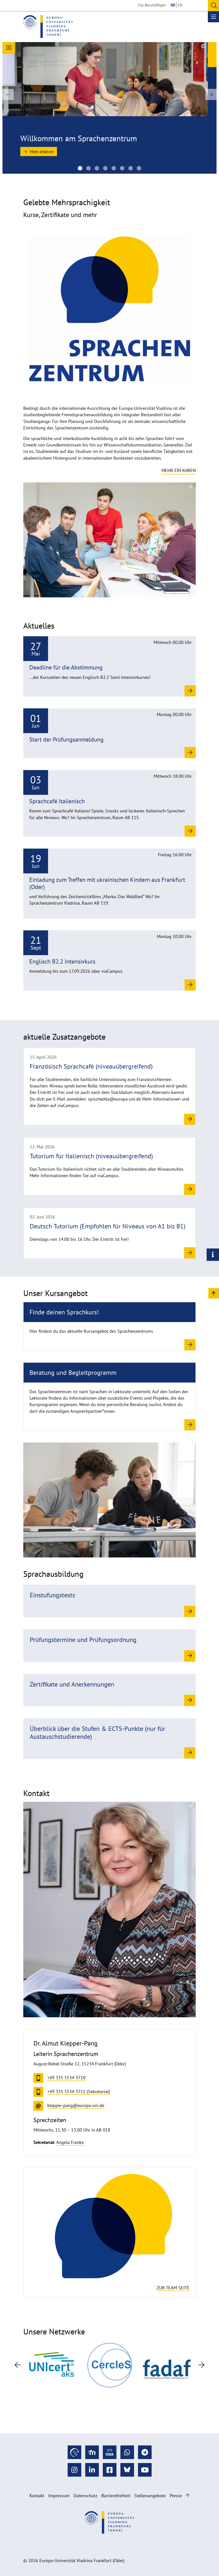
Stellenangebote (150, 2495)
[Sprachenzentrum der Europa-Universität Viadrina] (80, 168)
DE (173, 4)
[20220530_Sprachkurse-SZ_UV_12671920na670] (139, 168)
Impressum (59, 2495)
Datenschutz (85, 2495)
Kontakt (36, 2495)
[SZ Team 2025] (105, 168)
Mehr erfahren (39, 151)
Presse (176, 2495)
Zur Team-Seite (173, 2288)
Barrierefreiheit (115, 2495)
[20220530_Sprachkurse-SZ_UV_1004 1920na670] (130, 168)
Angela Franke (70, 2142)
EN (180, 4)
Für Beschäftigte (151, 4)
